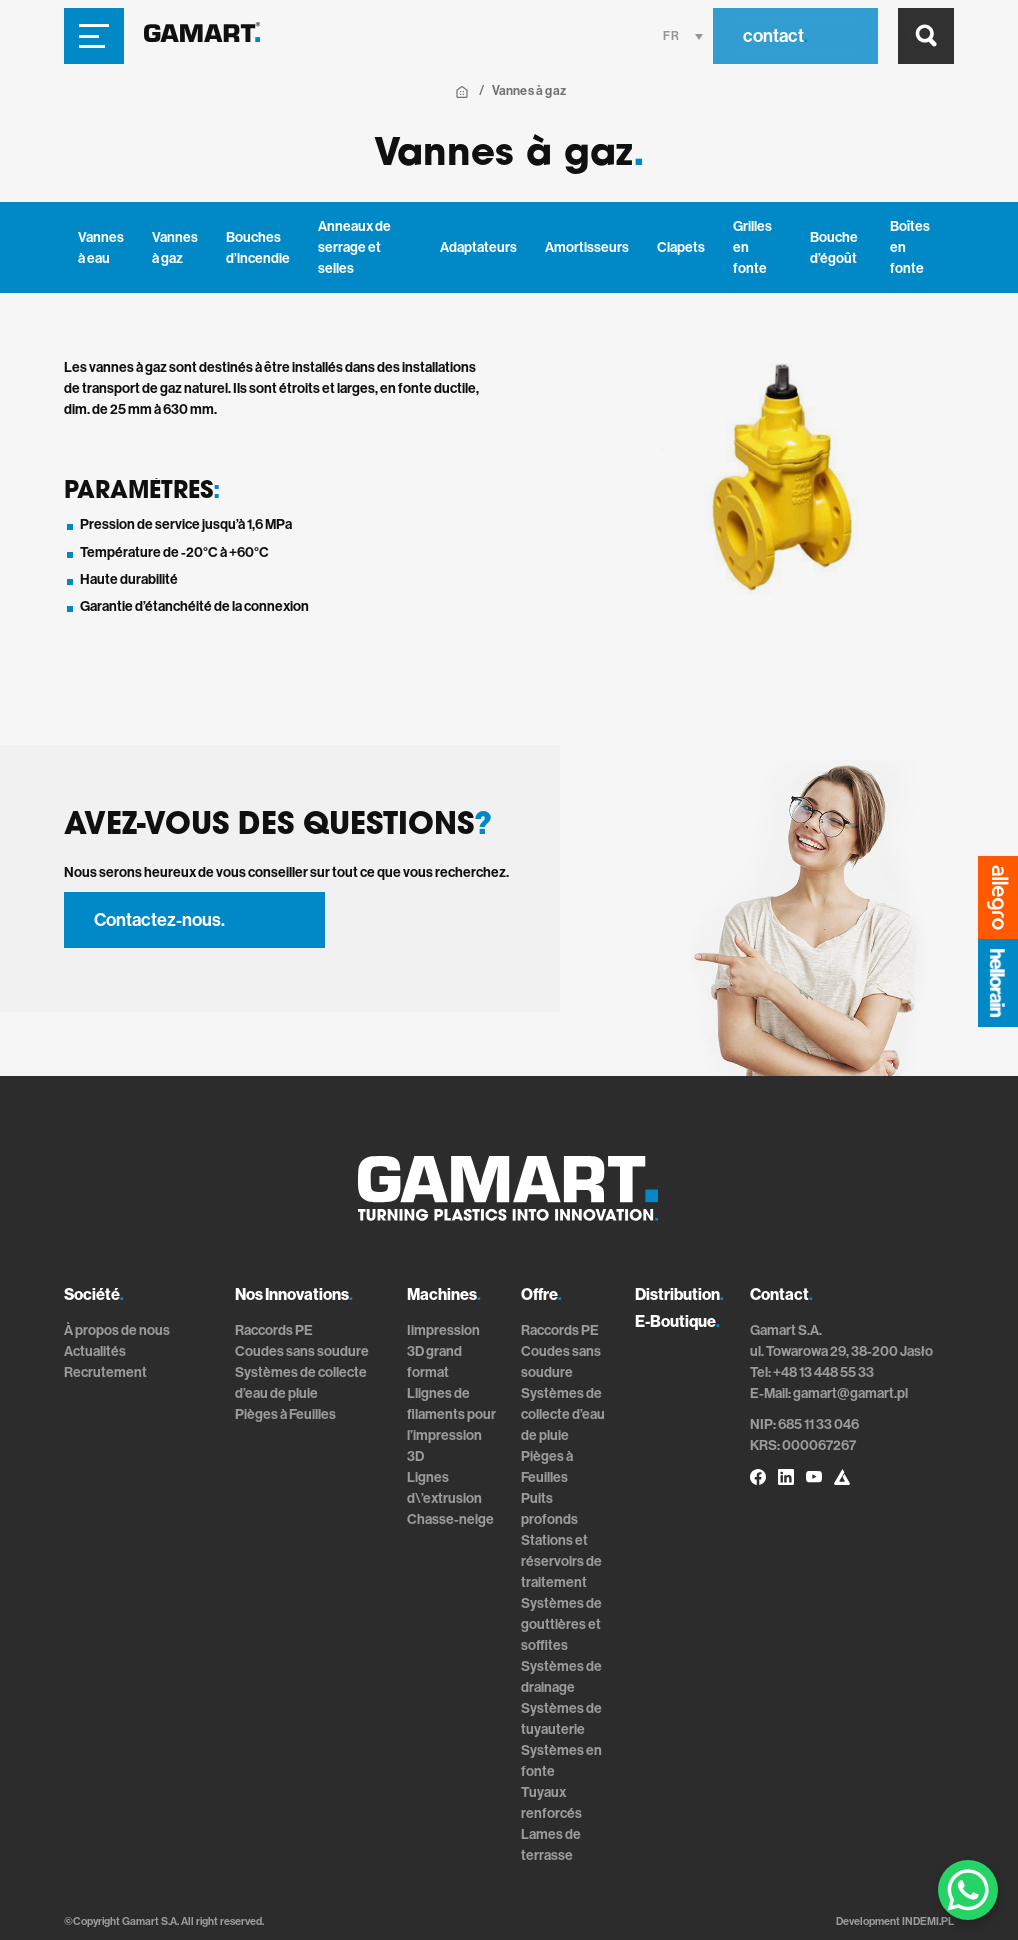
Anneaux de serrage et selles (354, 247)
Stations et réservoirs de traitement (561, 1561)
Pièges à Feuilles (285, 1414)
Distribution (679, 1294)
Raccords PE (274, 1330)
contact (775, 36)
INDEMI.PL (928, 1921)
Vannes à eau (101, 248)
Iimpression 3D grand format (443, 1351)
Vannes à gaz (175, 248)
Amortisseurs (587, 247)
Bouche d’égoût (834, 248)
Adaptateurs (478, 247)
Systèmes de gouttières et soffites (561, 1624)
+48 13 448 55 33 (823, 1372)
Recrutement (105, 1372)
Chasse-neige (450, 1519)
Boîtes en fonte (910, 247)
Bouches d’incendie (258, 248)
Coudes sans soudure (302, 1351)
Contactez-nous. (159, 920)
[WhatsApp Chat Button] (968, 1890)
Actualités (95, 1351)
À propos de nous (117, 1330)
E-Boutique (677, 1321)
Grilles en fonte (752, 247)
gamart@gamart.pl (850, 1393)
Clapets (681, 247)
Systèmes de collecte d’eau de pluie (563, 1414)
